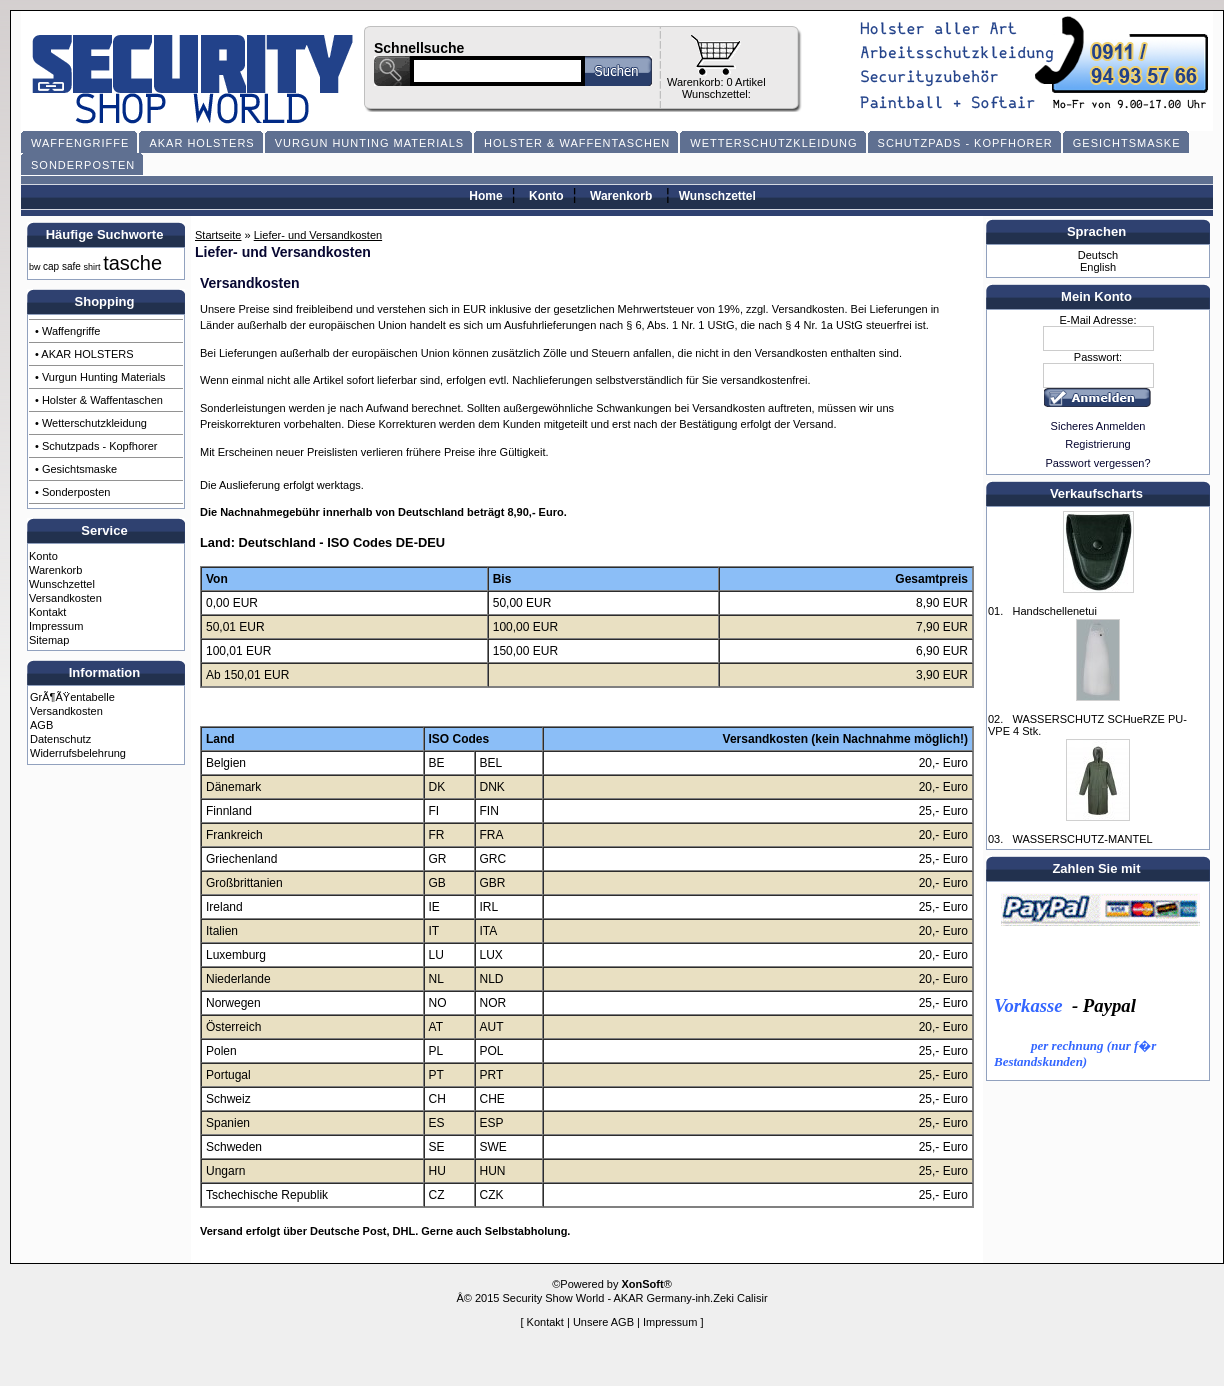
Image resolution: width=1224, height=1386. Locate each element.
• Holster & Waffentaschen (99, 400)
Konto (546, 196)
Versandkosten (65, 598)
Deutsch (1098, 255)
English (1098, 267)
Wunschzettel (717, 196)
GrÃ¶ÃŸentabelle (72, 697)
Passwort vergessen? (1097, 463)
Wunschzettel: (716, 94)
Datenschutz (60, 739)
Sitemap (49, 640)
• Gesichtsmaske (76, 469)
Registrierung (1097, 444)
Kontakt (47, 612)
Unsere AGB (603, 1322)
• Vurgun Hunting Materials (100, 377)
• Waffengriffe (67, 331)
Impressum (56, 626)
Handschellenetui (1054, 611)
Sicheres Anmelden (1098, 426)
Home (485, 196)
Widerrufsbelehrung (78, 753)
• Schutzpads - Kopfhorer (96, 446)
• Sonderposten (72, 492)
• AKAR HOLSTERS (84, 354)
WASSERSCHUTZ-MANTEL (1082, 839)
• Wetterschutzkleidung (91, 423)
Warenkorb (621, 196)
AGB (41, 725)
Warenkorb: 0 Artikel (716, 82)
